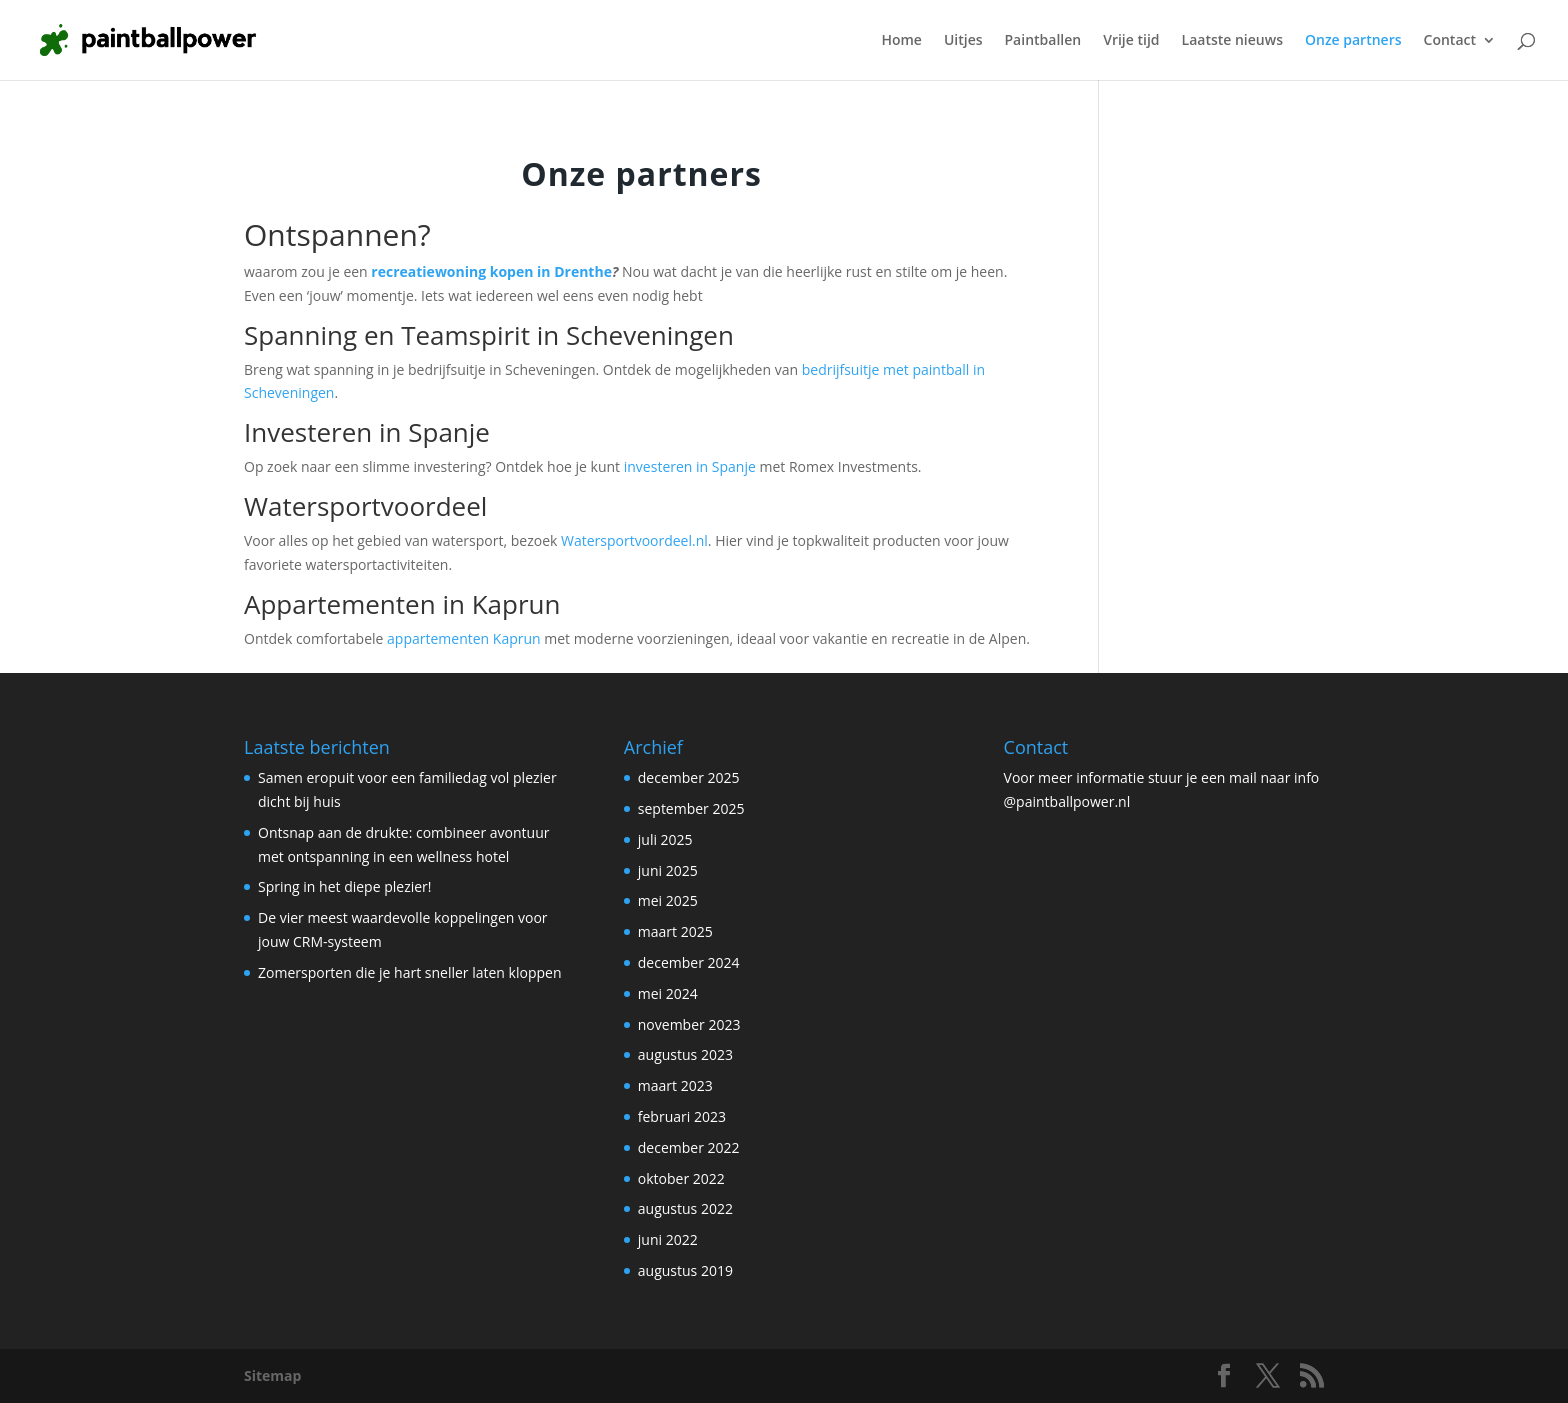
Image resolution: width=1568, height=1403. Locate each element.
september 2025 (691, 808)
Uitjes (963, 41)
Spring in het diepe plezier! (345, 886)
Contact (1450, 41)
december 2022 (689, 1147)
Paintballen (1043, 41)
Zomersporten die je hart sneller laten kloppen (409, 972)
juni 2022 (668, 1239)
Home (901, 41)
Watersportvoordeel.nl (634, 540)
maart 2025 (675, 931)
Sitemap (272, 1375)
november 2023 (689, 1024)
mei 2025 (668, 900)
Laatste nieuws (1232, 41)
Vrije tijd (1131, 41)
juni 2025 (668, 870)
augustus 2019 (685, 1270)
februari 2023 (682, 1116)
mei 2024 (668, 993)
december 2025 (689, 777)
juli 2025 (665, 839)
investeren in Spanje (690, 466)
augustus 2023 (685, 1054)
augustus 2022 (685, 1208)
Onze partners (1353, 41)
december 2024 (689, 962)
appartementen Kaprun (464, 638)
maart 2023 (675, 1085)
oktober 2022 (681, 1178)
